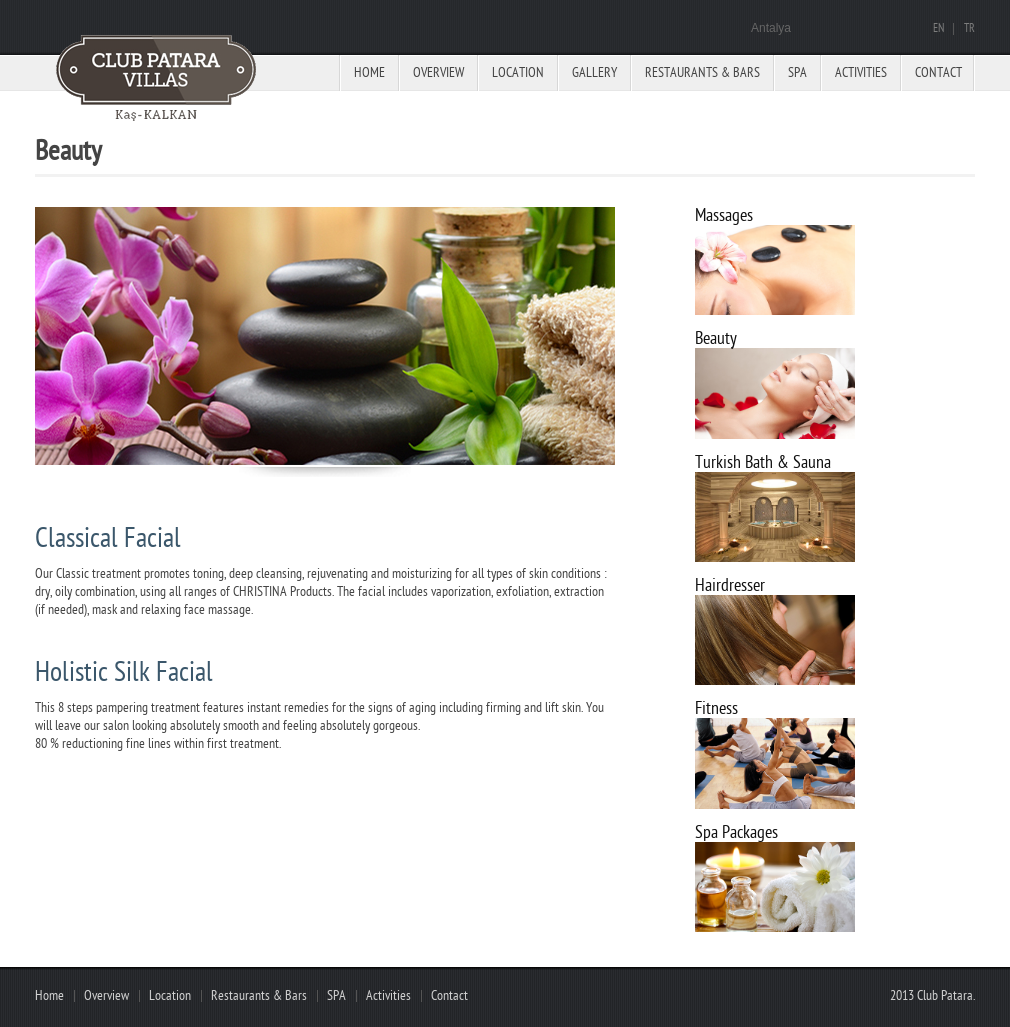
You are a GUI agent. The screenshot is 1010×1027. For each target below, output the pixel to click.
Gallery (594, 72)
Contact (938, 72)
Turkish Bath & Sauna (763, 462)
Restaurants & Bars (702, 72)
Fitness (716, 708)
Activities (861, 72)
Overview (438, 72)
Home (369, 72)
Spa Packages (736, 832)
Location (518, 72)
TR (969, 28)
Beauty (716, 338)
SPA (336, 995)
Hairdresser (730, 585)
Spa (797, 72)
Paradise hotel (160, 80)
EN (938, 28)
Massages (724, 215)
